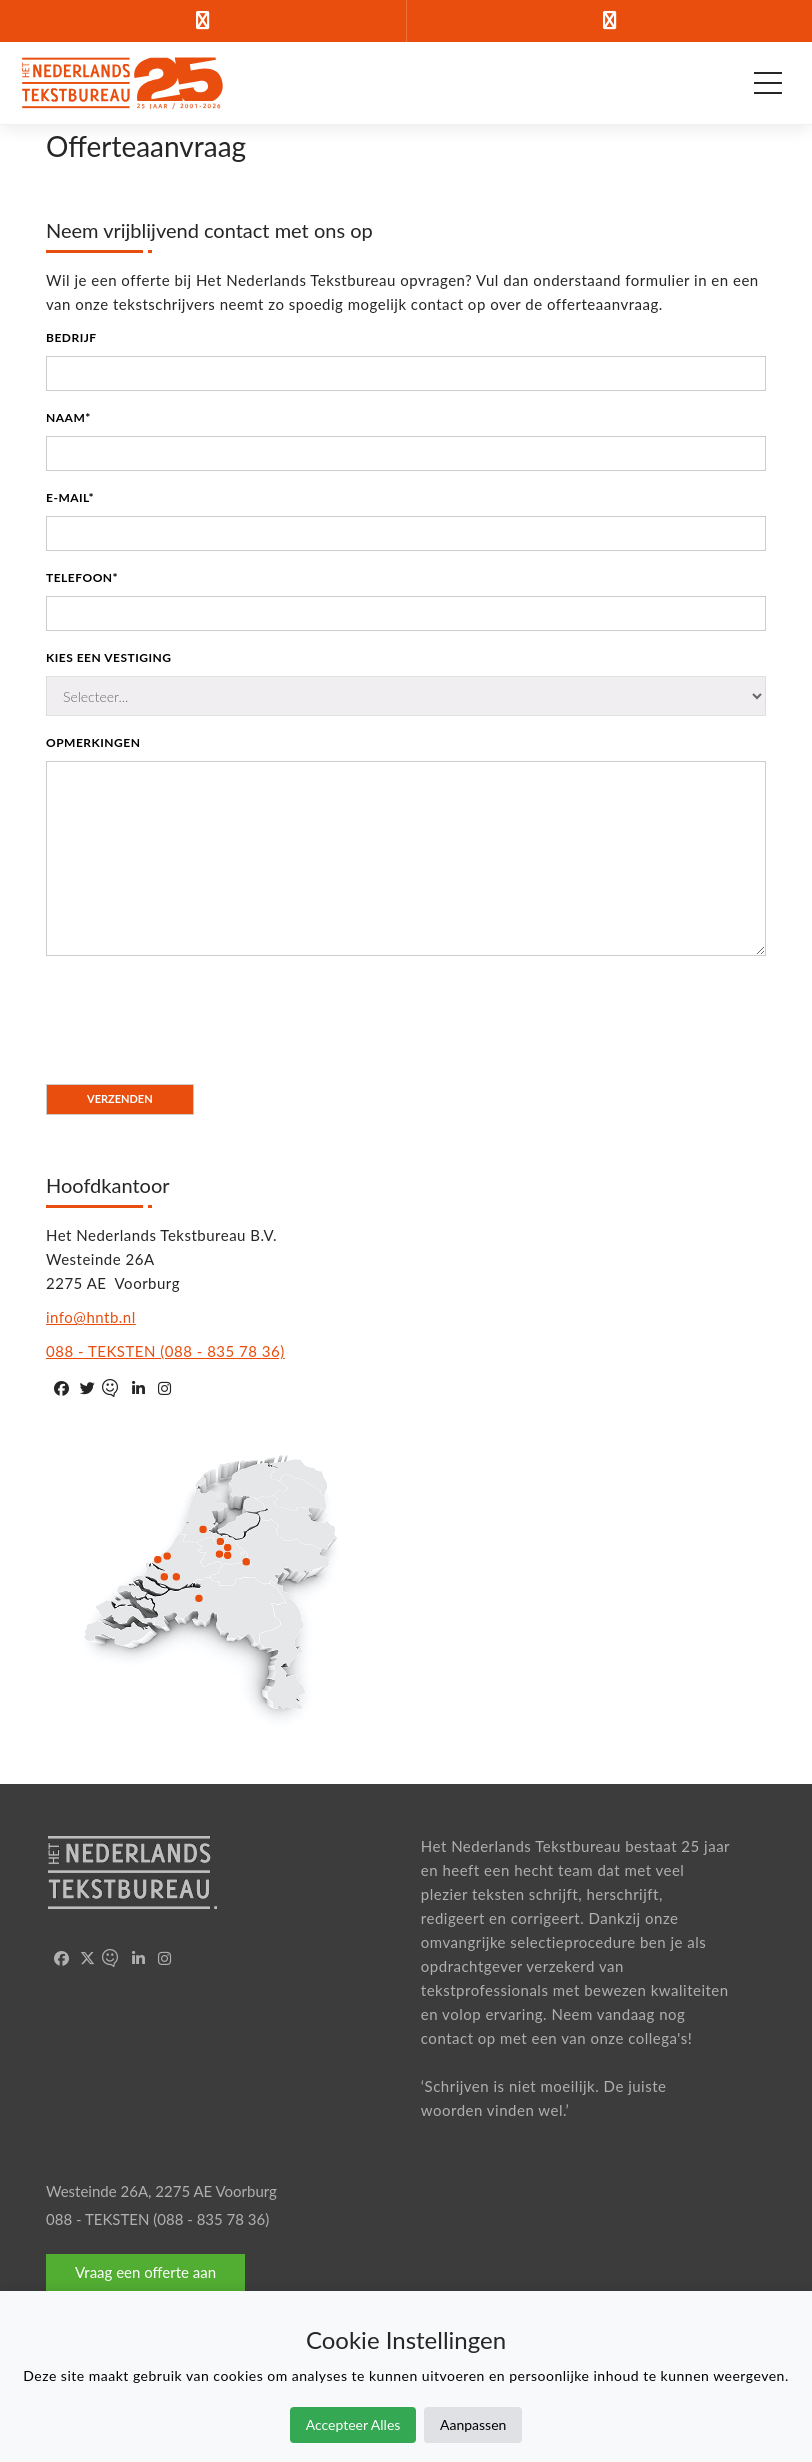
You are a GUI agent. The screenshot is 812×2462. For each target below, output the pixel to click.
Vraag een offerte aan (145, 2272)
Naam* (68, 417)
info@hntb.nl (91, 1317)
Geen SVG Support (218, 1581)
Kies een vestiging (109, 657)
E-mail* (70, 497)
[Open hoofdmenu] (768, 83)
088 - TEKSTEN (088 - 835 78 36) (165, 1351)
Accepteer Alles (353, 2424)
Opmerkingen (93, 742)
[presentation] (198, 1010)
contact (447, 2038)
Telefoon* (82, 577)
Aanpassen (473, 2424)
